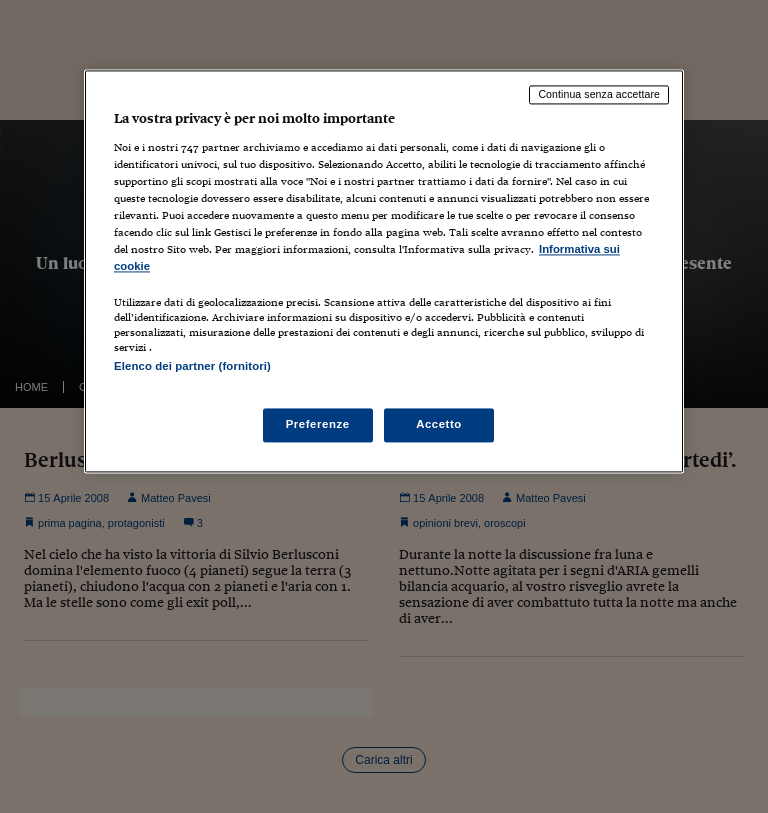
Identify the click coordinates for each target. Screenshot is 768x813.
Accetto (439, 425)
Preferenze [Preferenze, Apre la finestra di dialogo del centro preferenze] (318, 425)
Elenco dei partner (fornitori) (192, 366)
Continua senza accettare (599, 94)
